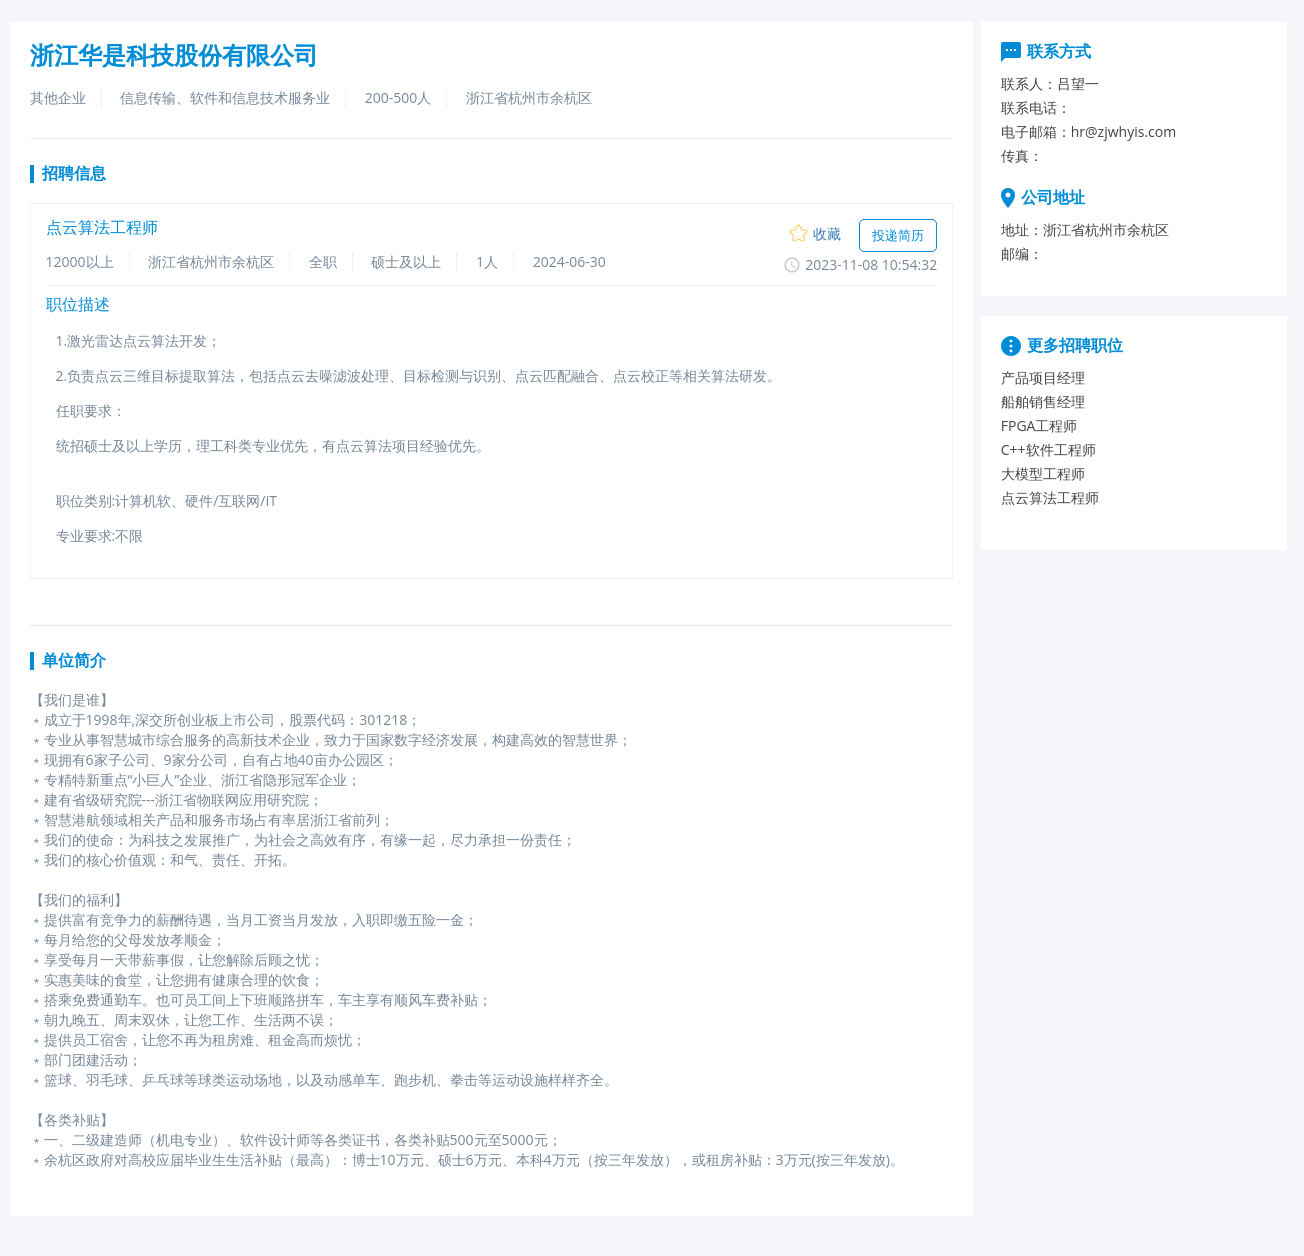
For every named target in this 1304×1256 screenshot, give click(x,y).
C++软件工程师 (1048, 449)
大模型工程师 (1043, 473)
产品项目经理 (1043, 377)
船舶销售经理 (1043, 401)
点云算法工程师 (1050, 497)
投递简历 (898, 235)
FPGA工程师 (1039, 425)
